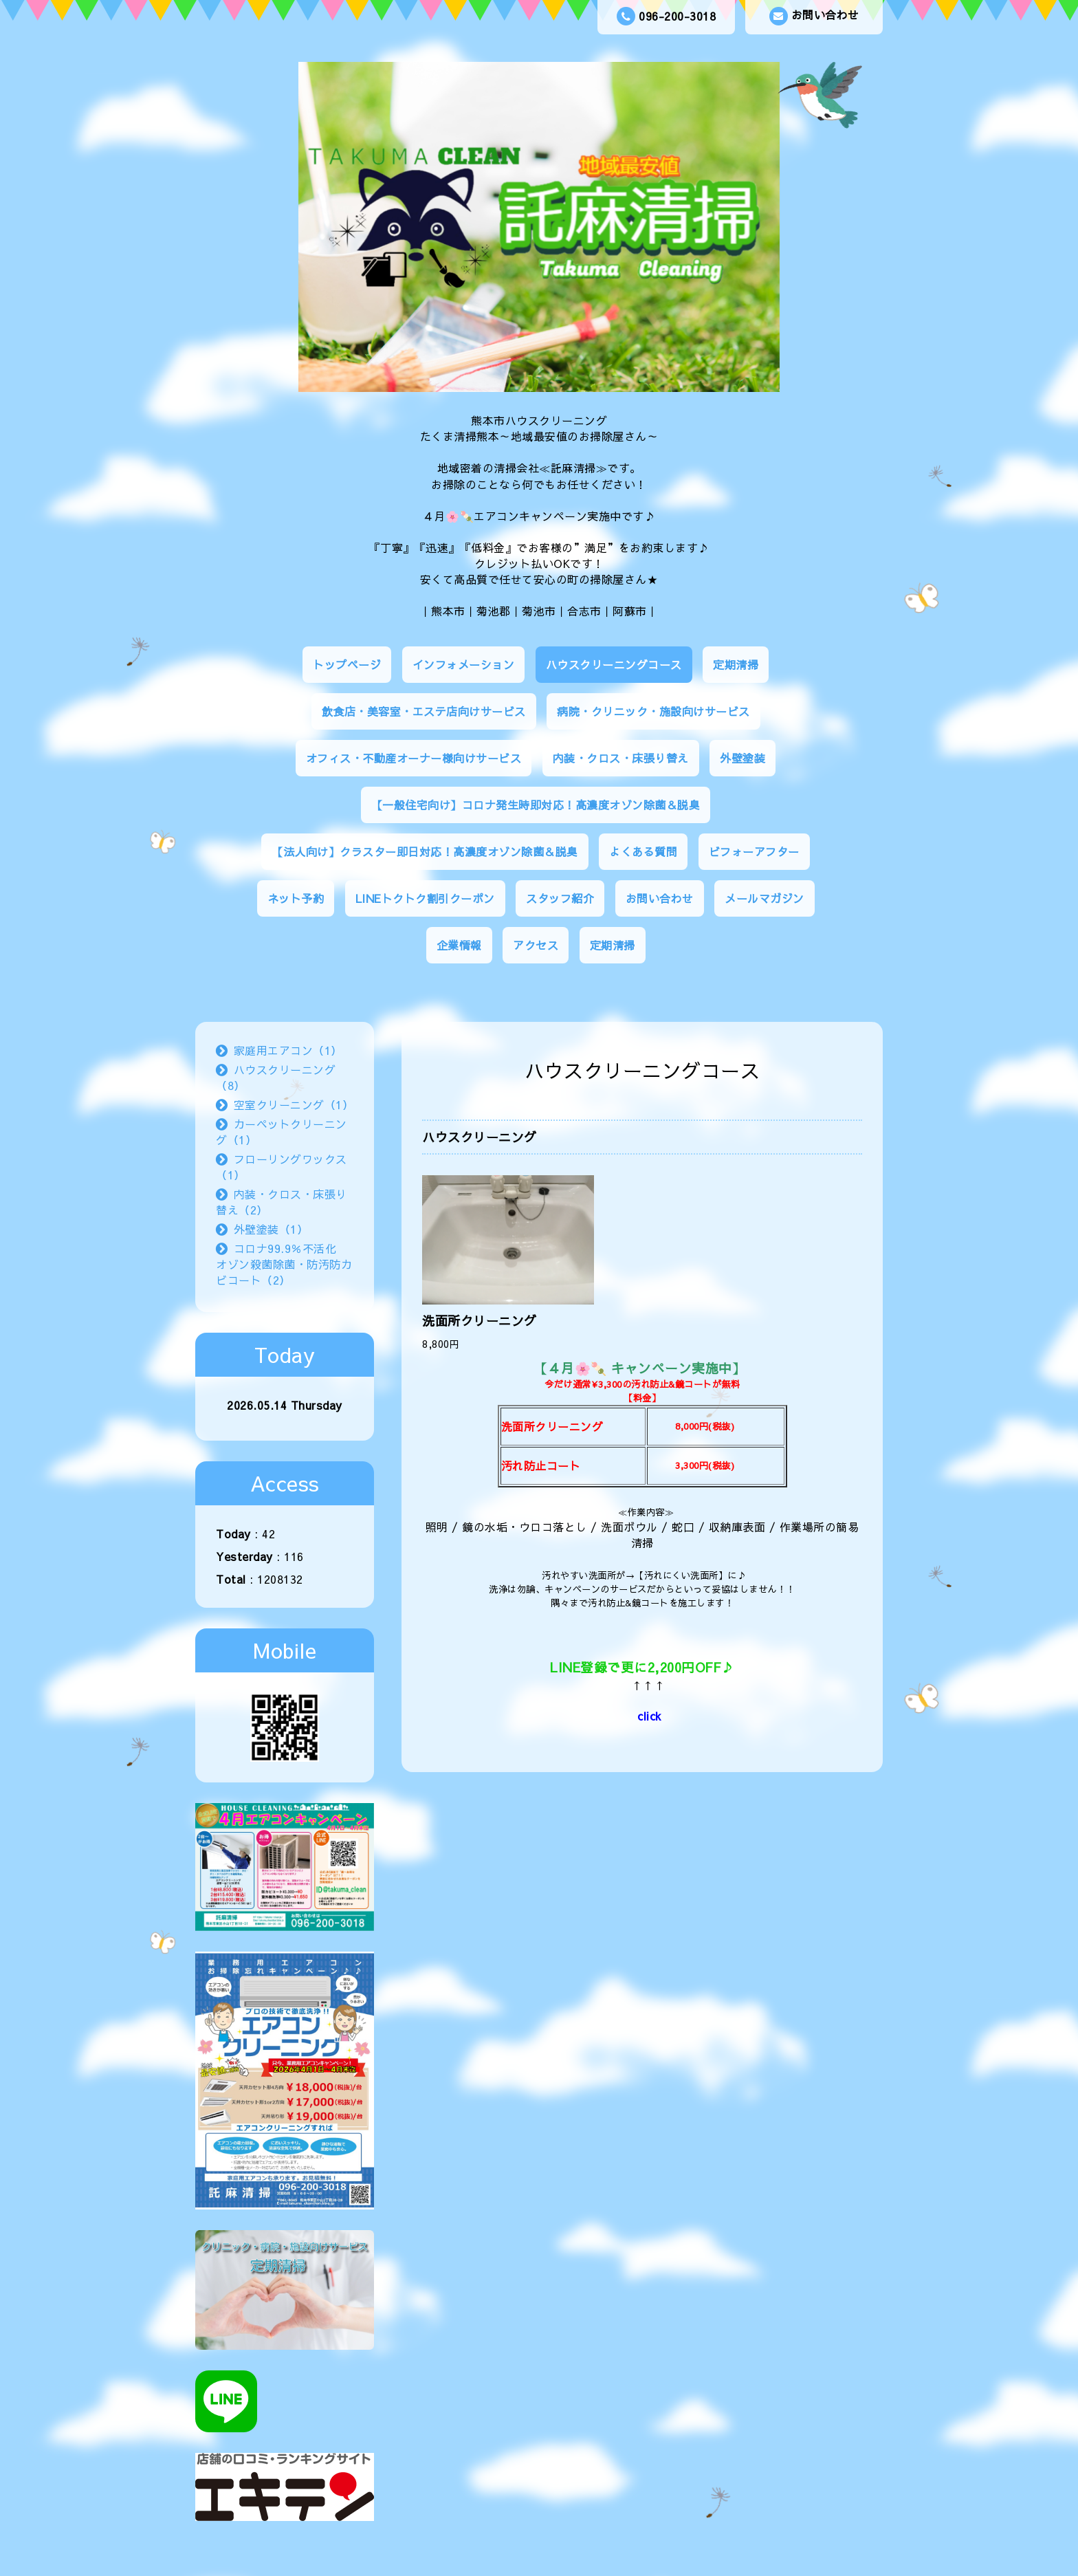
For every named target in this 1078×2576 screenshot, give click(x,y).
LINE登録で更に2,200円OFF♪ (642, 1667)
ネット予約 (295, 898)
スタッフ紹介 (560, 898)
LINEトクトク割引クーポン (425, 898)
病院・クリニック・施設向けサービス (653, 711)
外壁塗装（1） (271, 1228)
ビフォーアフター (754, 851)
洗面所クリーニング (479, 1320)
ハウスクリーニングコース (614, 664)
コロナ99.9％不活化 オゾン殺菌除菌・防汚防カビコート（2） (284, 1264)
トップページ (347, 664)
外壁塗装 (742, 757)
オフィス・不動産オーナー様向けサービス (414, 757)
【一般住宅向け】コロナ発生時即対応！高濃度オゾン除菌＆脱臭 (536, 804)
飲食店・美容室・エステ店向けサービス (424, 711)
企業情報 (459, 944)
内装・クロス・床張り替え (621, 757)
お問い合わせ (814, 16)
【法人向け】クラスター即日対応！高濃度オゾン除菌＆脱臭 (425, 851)
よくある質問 (643, 851)
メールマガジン (764, 898)
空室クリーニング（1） (294, 1104)
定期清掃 (735, 664)
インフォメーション (463, 664)
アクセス (535, 944)
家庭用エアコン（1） (288, 1050)
